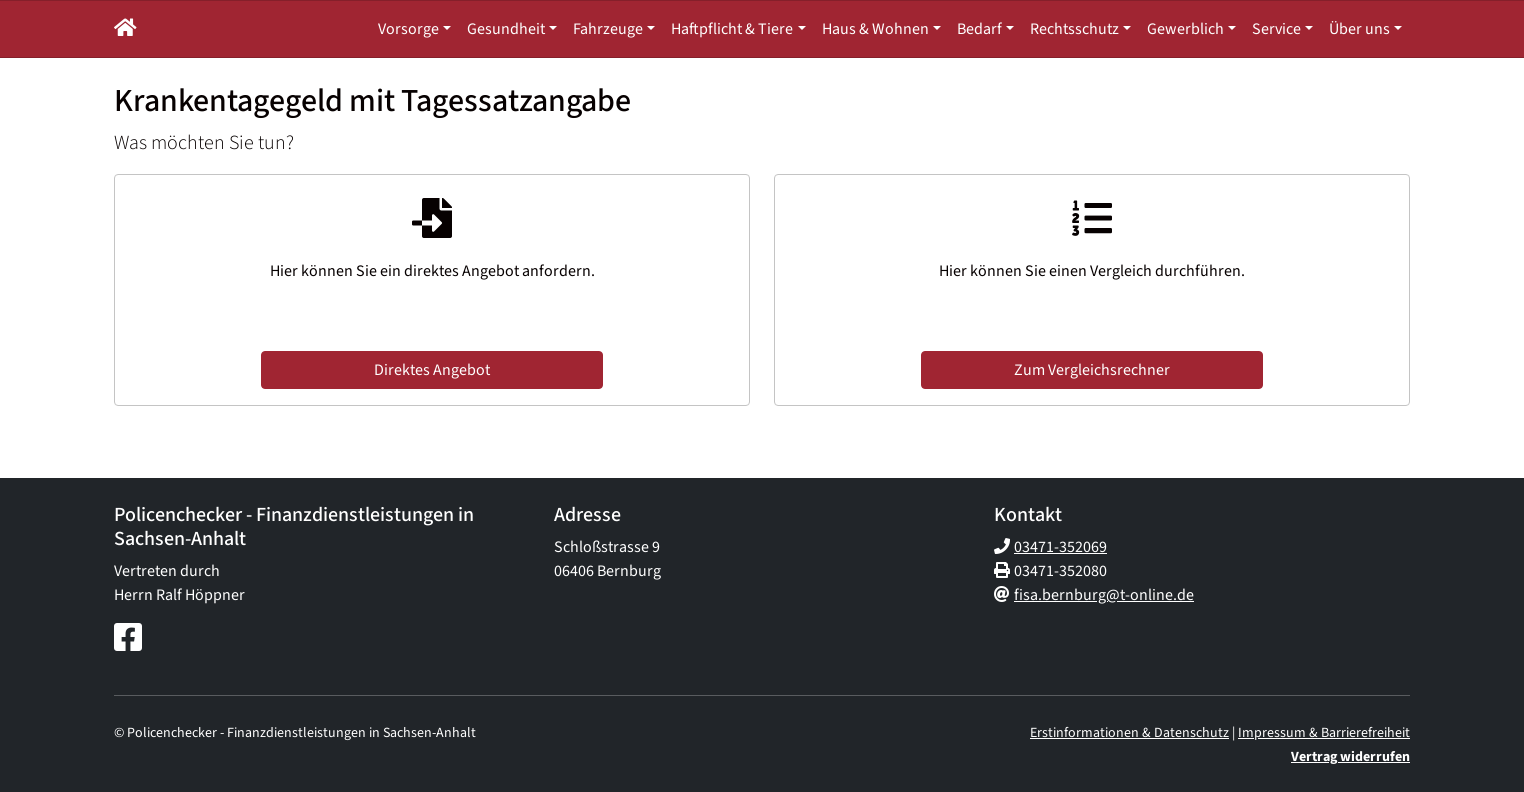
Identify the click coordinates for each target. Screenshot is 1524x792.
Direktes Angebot (432, 370)
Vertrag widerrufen (1350, 757)
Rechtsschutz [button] (1074, 29)
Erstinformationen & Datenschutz (1129, 733)
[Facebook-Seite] (128, 639)
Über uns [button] (1359, 29)
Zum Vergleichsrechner (1092, 370)
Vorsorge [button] (408, 29)
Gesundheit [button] (506, 29)
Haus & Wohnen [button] (875, 29)
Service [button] (1276, 29)
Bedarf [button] (979, 29)
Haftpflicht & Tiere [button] (732, 29)
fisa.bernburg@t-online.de (1104, 595)
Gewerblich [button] (1185, 29)
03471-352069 (1060, 547)
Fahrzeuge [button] (608, 29)
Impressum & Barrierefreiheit (1324, 733)
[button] (125, 29)
